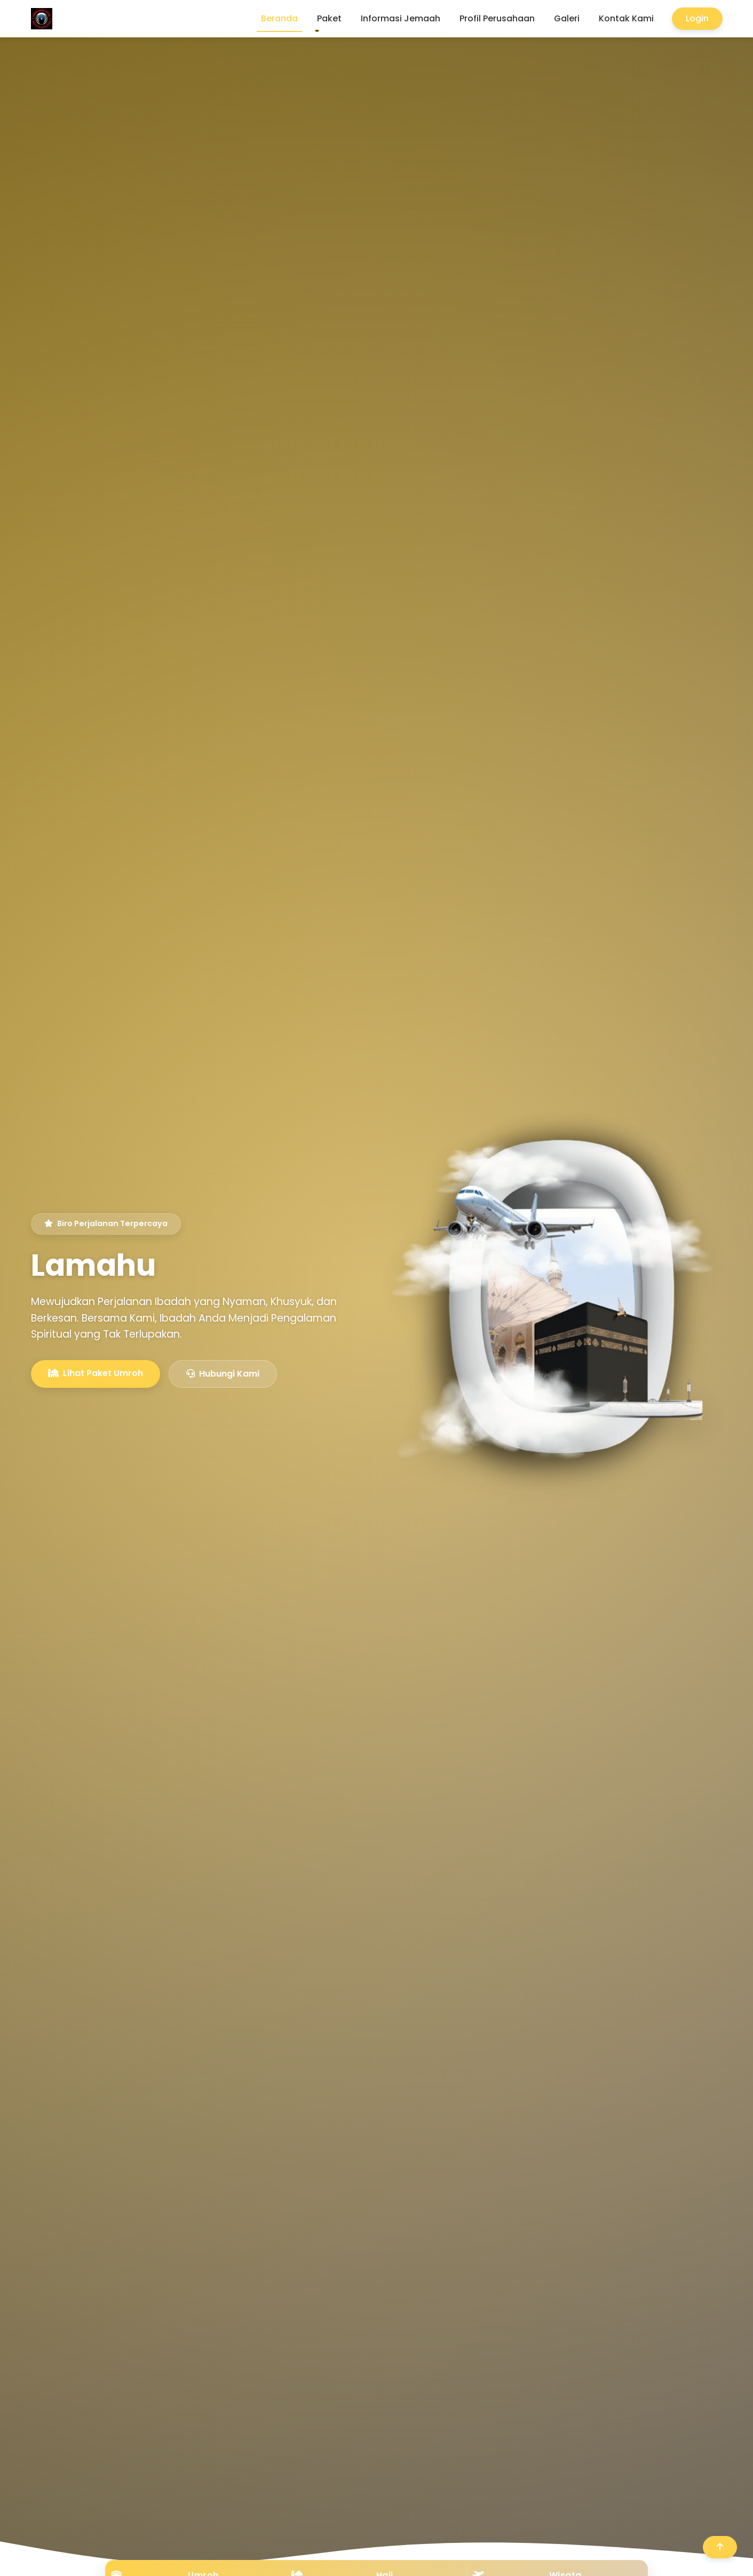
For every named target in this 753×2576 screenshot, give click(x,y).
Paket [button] (329, 18)
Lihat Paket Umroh (95, 1374)
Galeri (567, 18)
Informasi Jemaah (400, 18)
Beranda (279, 18)
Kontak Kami (626, 18)
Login (697, 18)
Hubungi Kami (222, 1375)
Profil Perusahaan (497, 18)
